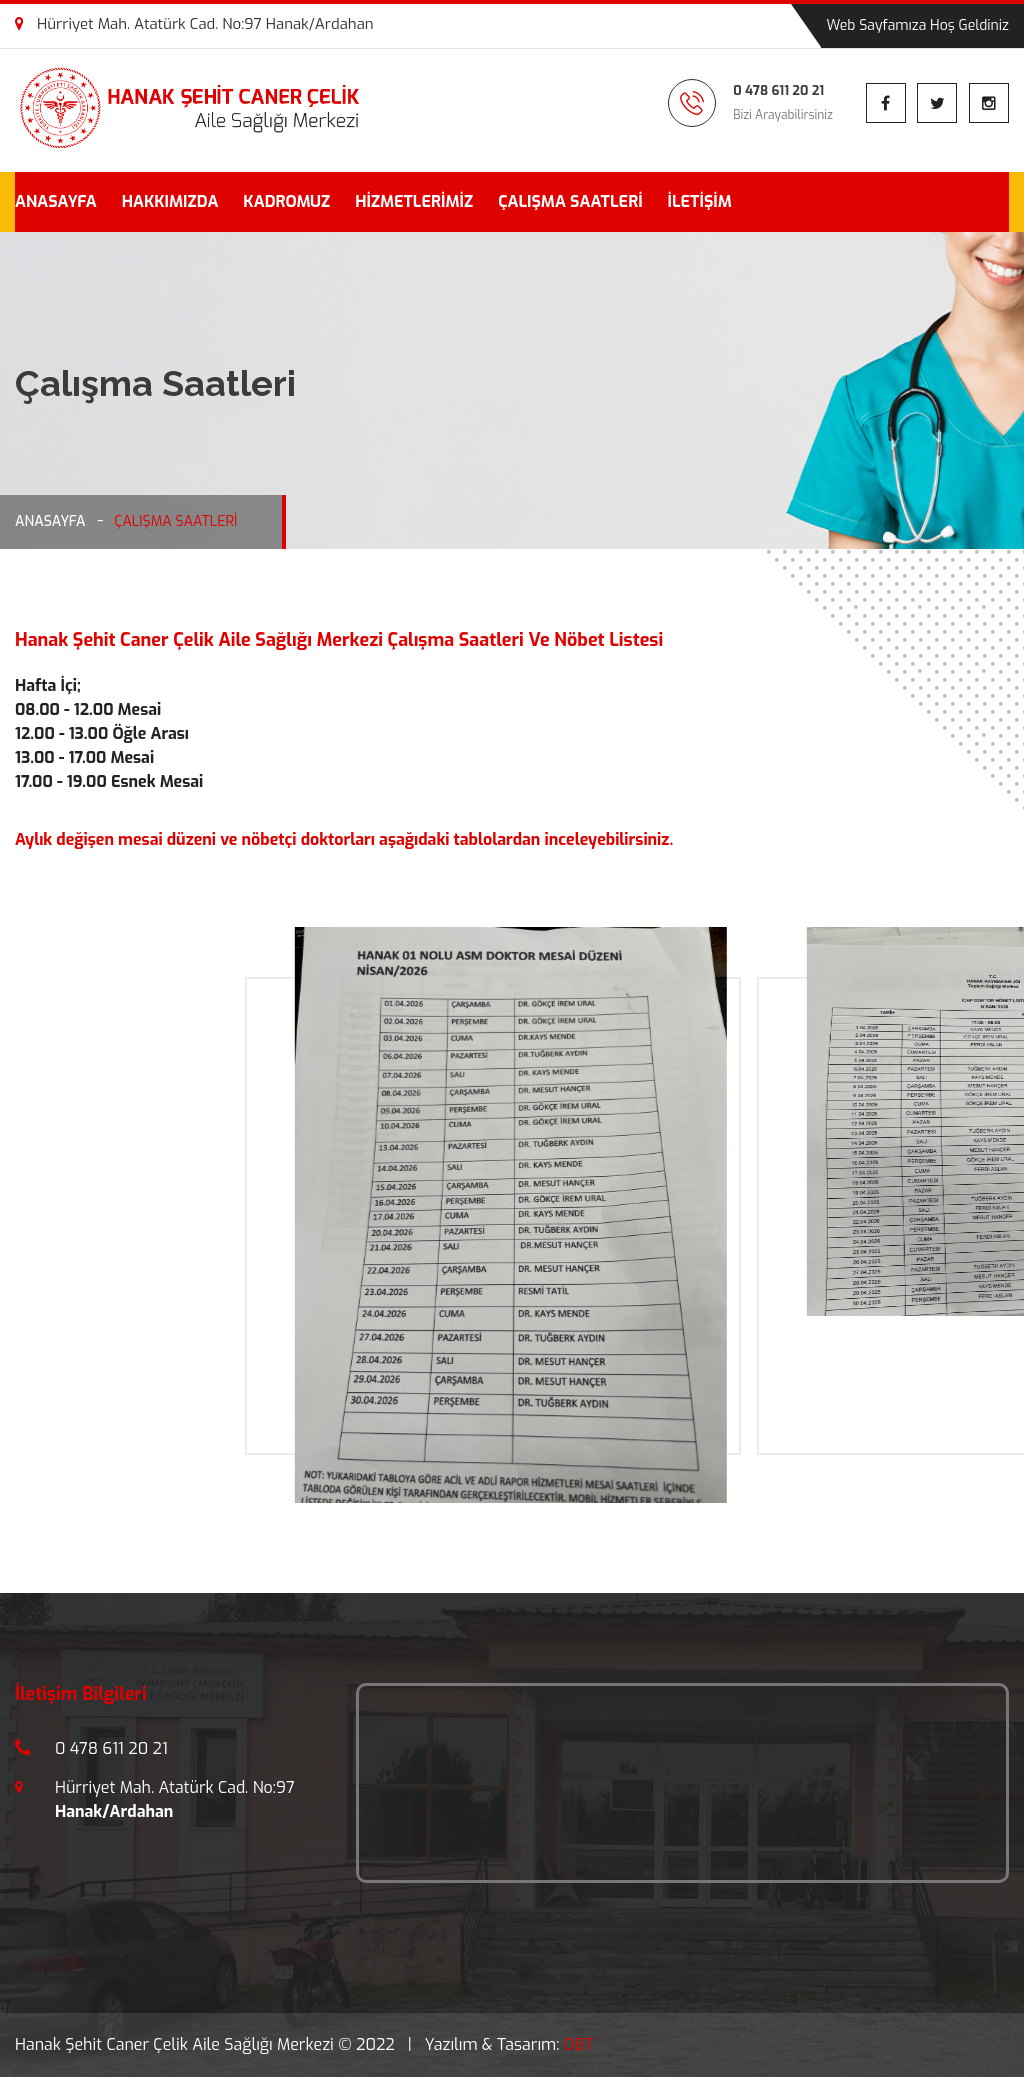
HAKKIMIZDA (170, 201)
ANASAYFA (56, 201)
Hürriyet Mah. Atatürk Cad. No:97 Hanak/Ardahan (194, 24)
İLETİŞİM (700, 201)
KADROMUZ (286, 201)
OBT (579, 2044)
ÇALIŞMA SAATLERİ (570, 201)
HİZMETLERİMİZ (414, 201)
